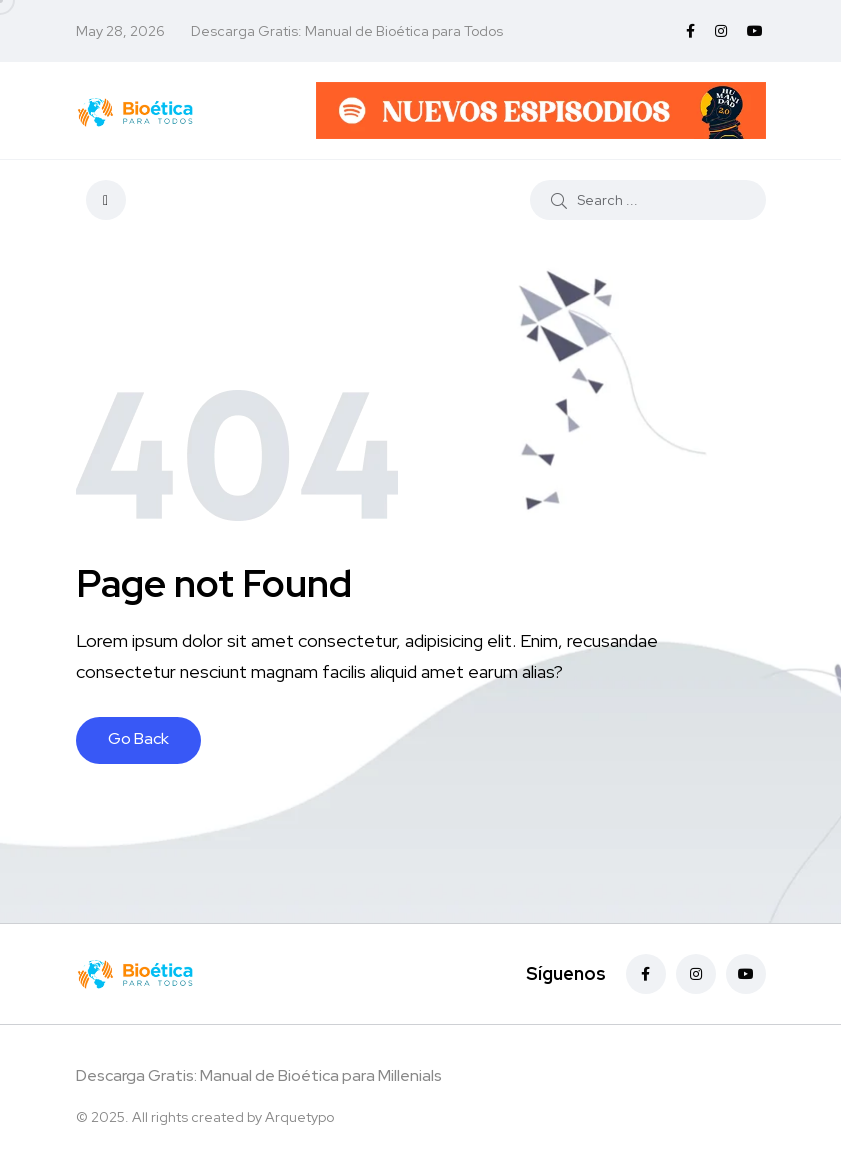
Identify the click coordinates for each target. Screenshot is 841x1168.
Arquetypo (299, 1117)
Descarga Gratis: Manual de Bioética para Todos (347, 31)
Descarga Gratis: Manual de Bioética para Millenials (259, 1075)
